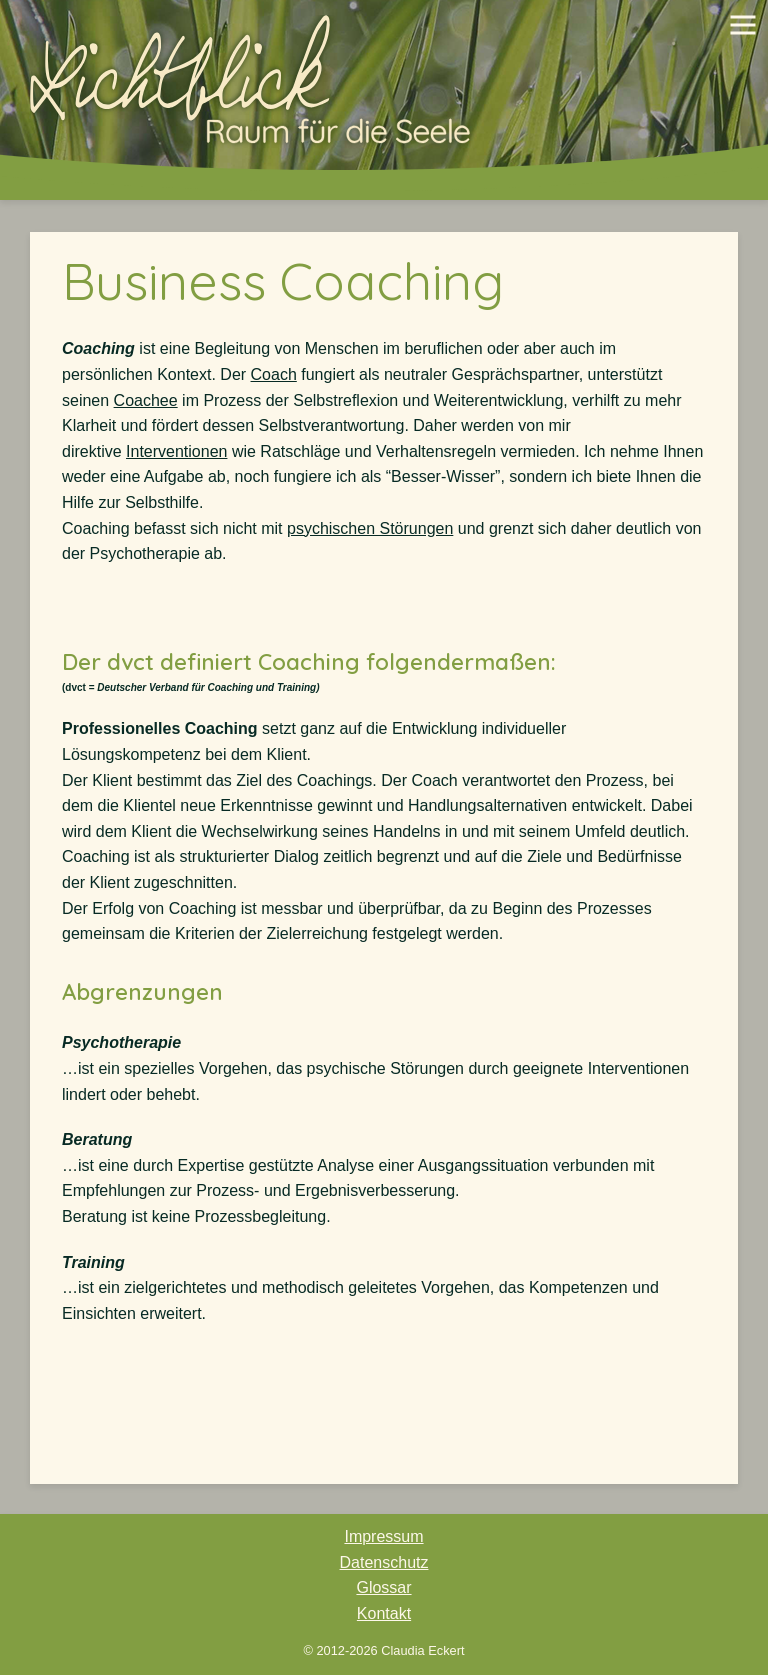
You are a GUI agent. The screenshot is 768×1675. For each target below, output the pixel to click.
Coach (274, 374)
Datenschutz (384, 1562)
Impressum (383, 1536)
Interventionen (176, 451)
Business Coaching (283, 281)
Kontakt (384, 1613)
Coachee (146, 400)
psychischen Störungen (370, 528)
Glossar (383, 1587)
